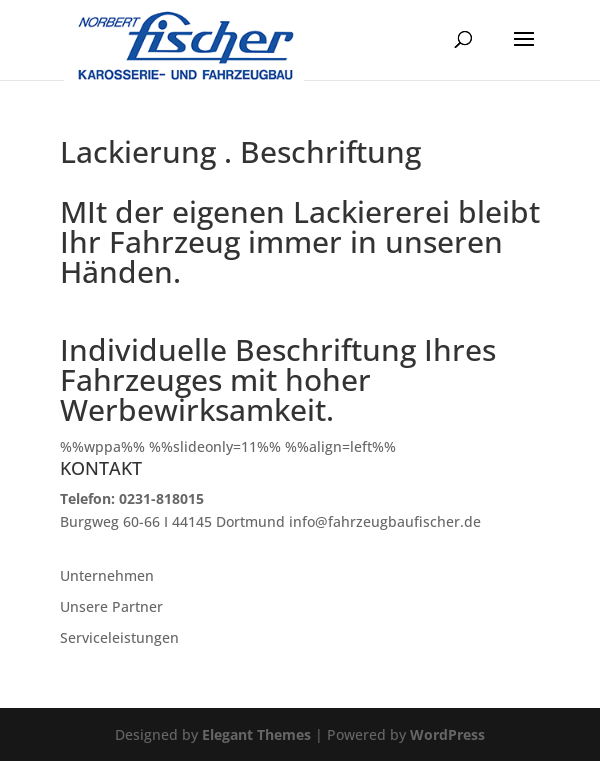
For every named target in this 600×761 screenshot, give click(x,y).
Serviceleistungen (119, 637)
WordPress (447, 734)
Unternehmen (107, 575)
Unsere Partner (111, 606)
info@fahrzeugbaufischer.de (385, 521)
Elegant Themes (256, 734)
